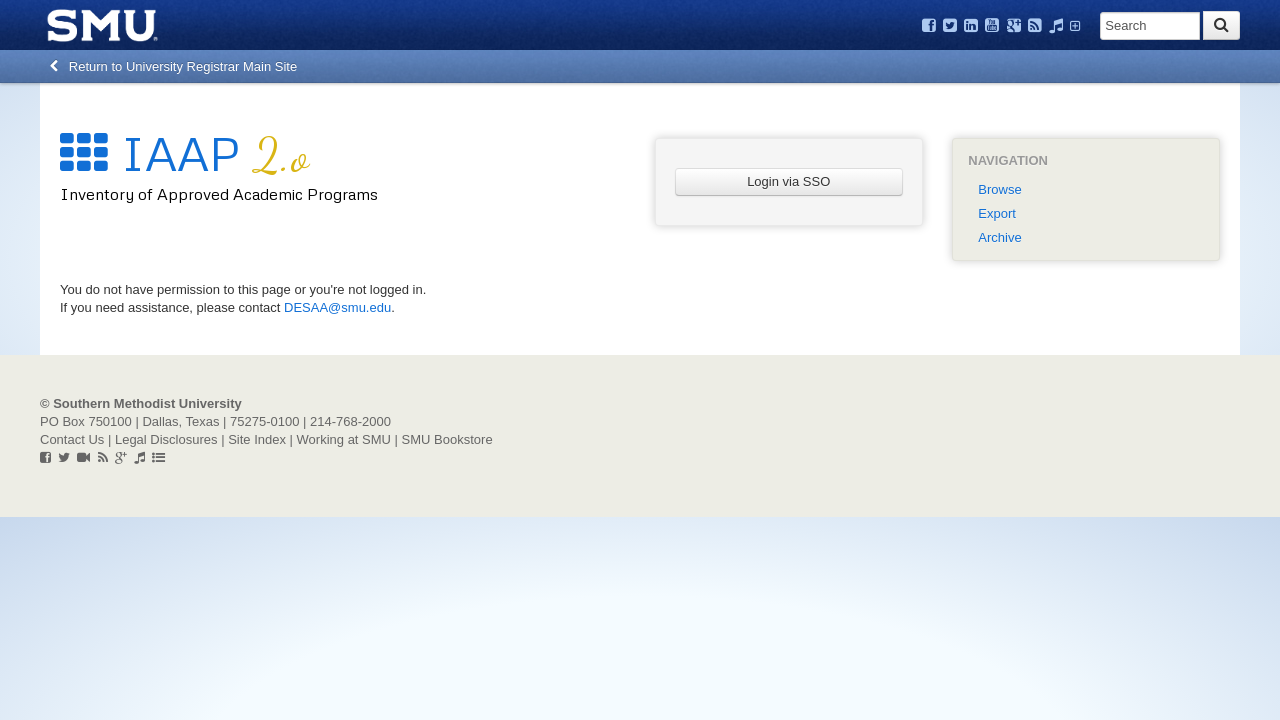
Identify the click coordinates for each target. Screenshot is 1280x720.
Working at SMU (344, 439)
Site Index (257, 439)
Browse (999, 189)
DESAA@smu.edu (337, 307)
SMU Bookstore (447, 439)
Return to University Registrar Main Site (173, 66)
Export (997, 213)
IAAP (184, 152)
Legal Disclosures (166, 439)
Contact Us (72, 439)
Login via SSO (788, 181)
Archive (999, 237)
